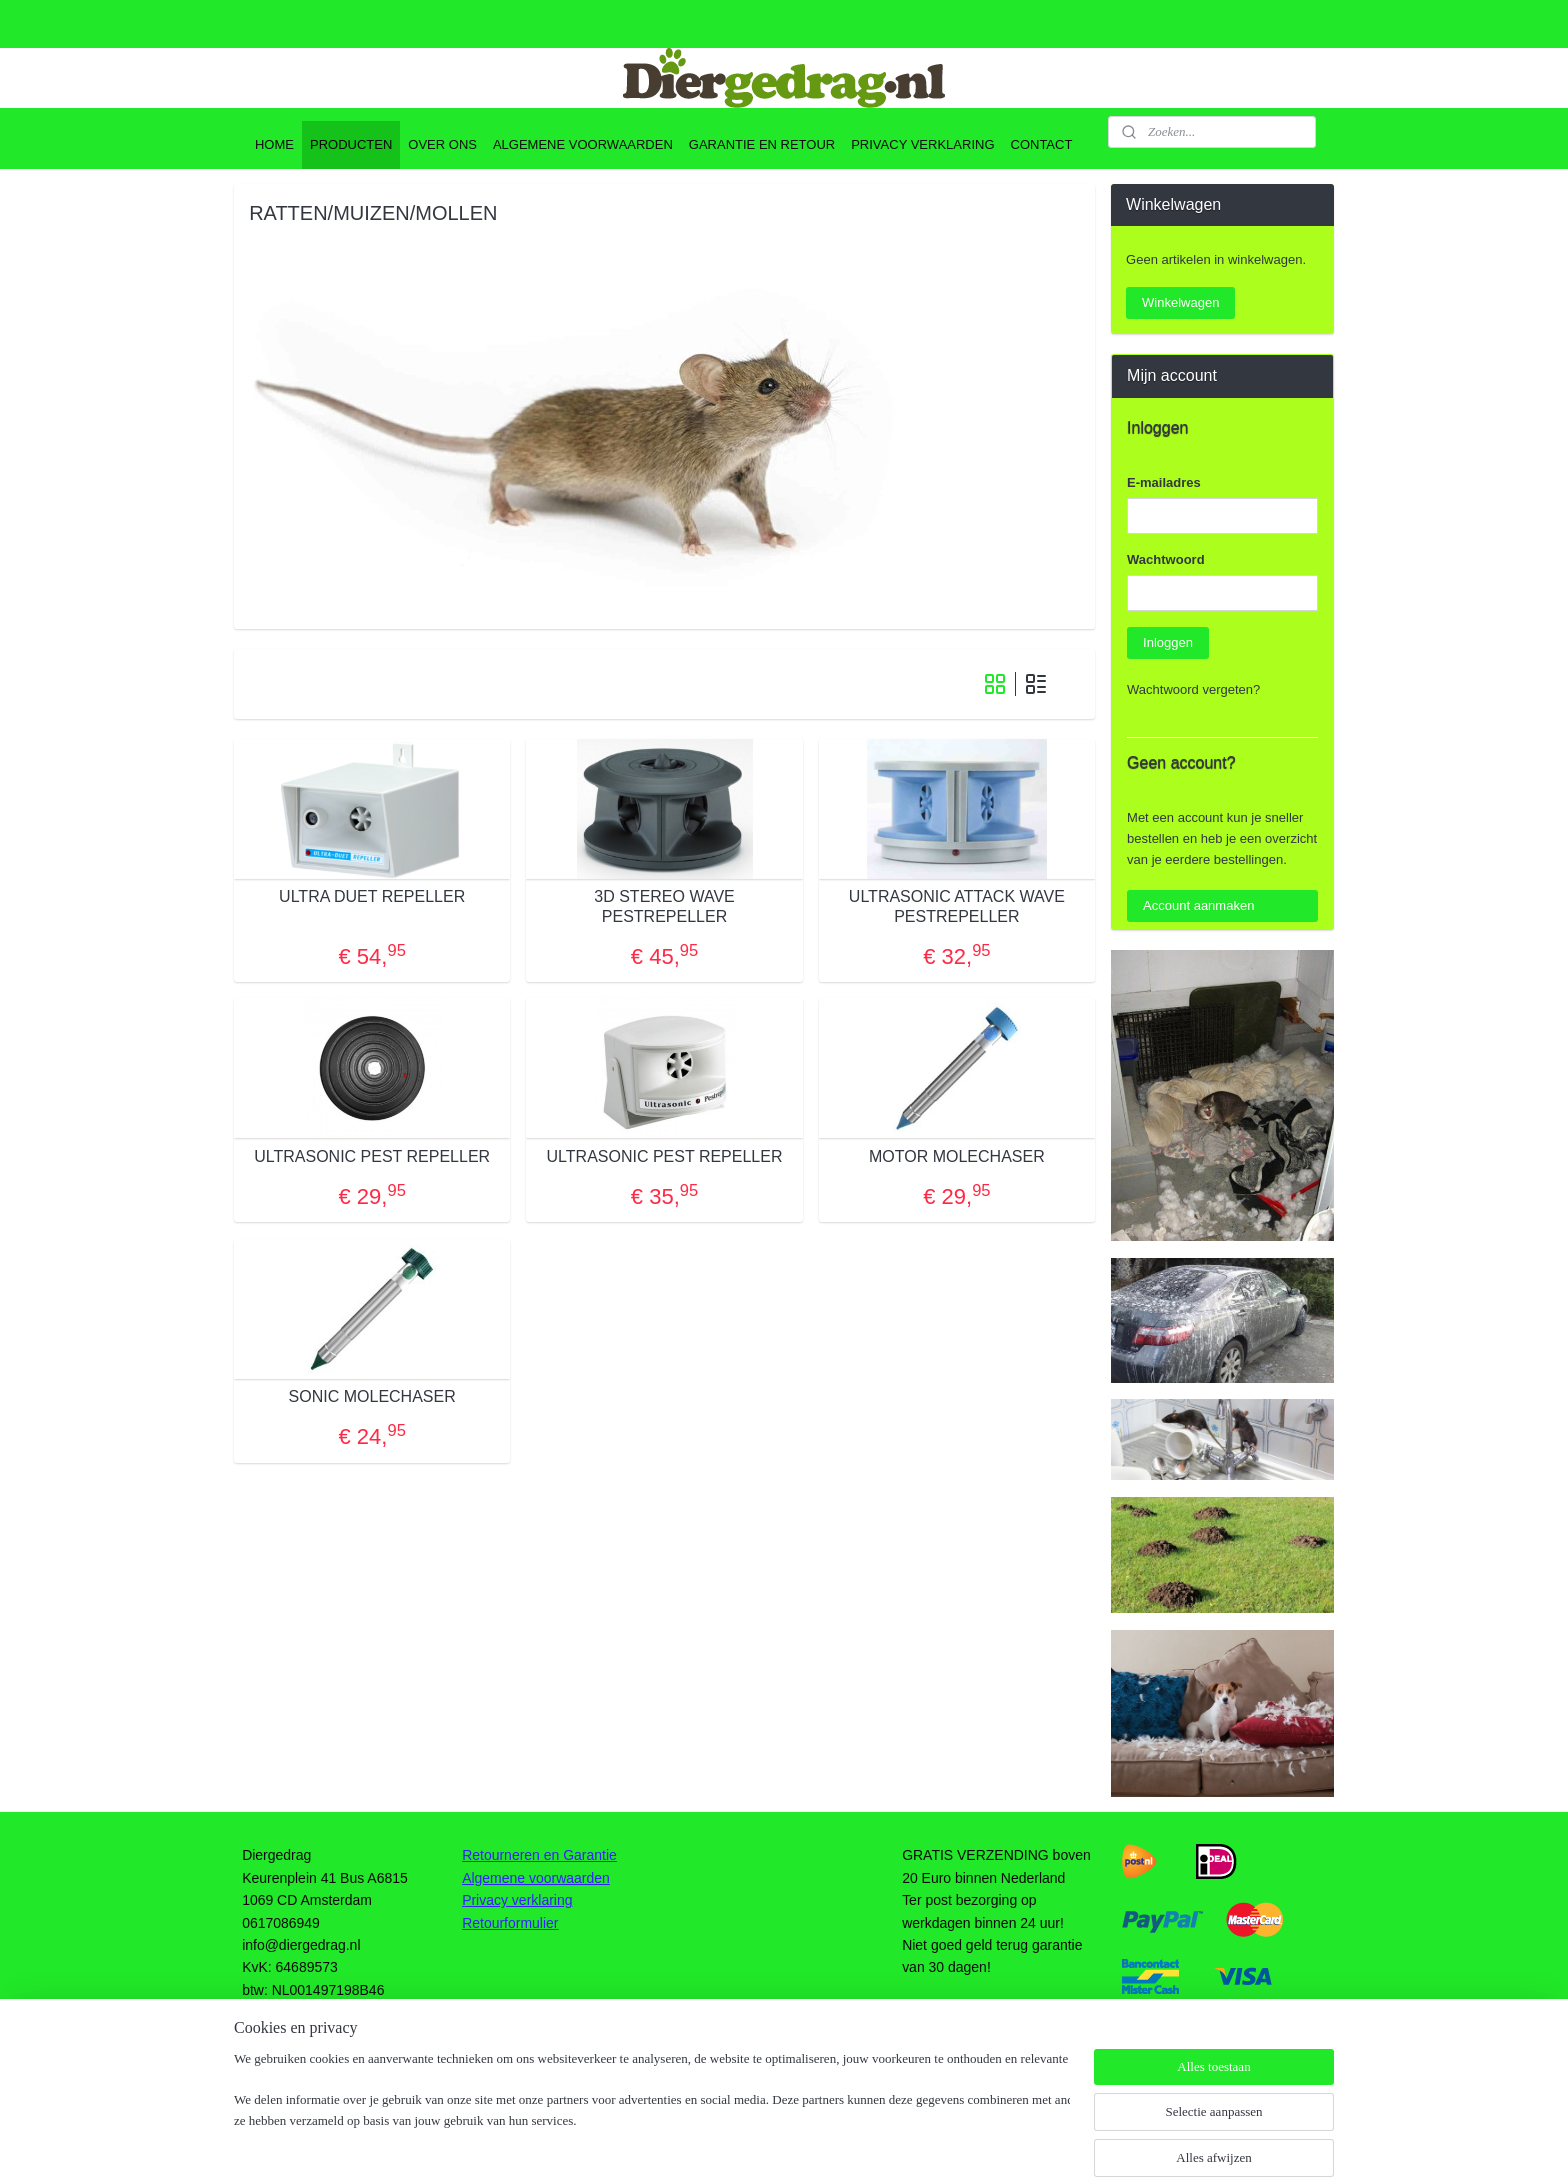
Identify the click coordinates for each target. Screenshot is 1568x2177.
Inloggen (1168, 642)
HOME (274, 144)
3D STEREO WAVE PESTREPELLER (664, 906)
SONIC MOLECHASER (371, 1396)
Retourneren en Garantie (539, 1855)
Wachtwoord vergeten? (1193, 689)
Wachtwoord (1166, 559)
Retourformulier (510, 1923)
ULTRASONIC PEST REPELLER (372, 1156)
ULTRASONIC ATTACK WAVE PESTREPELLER (957, 906)
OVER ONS (442, 144)
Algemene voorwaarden (536, 1878)
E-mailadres (1164, 482)
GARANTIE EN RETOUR (762, 144)
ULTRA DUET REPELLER (372, 896)
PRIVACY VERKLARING (922, 144)
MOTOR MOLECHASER (957, 1156)
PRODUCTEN (351, 144)
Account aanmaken (1198, 905)
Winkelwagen (1180, 302)
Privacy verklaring (517, 1900)
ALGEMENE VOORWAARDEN (583, 144)
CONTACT (1042, 144)
